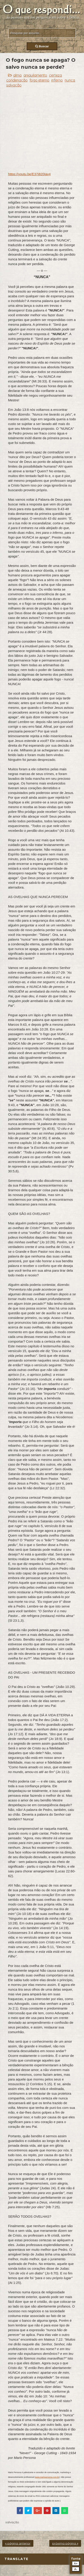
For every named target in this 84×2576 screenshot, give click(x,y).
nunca (70, 80)
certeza (55, 75)
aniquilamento (35, 75)
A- (75, 2569)
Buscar (42, 46)
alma (17, 75)
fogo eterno (39, 80)
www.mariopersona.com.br (47, 2477)
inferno (57, 80)
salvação (14, 85)
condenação (17, 80)
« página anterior (17, 2543)
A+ (76, 2563)
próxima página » (65, 2543)
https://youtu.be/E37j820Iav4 (29, 174)
